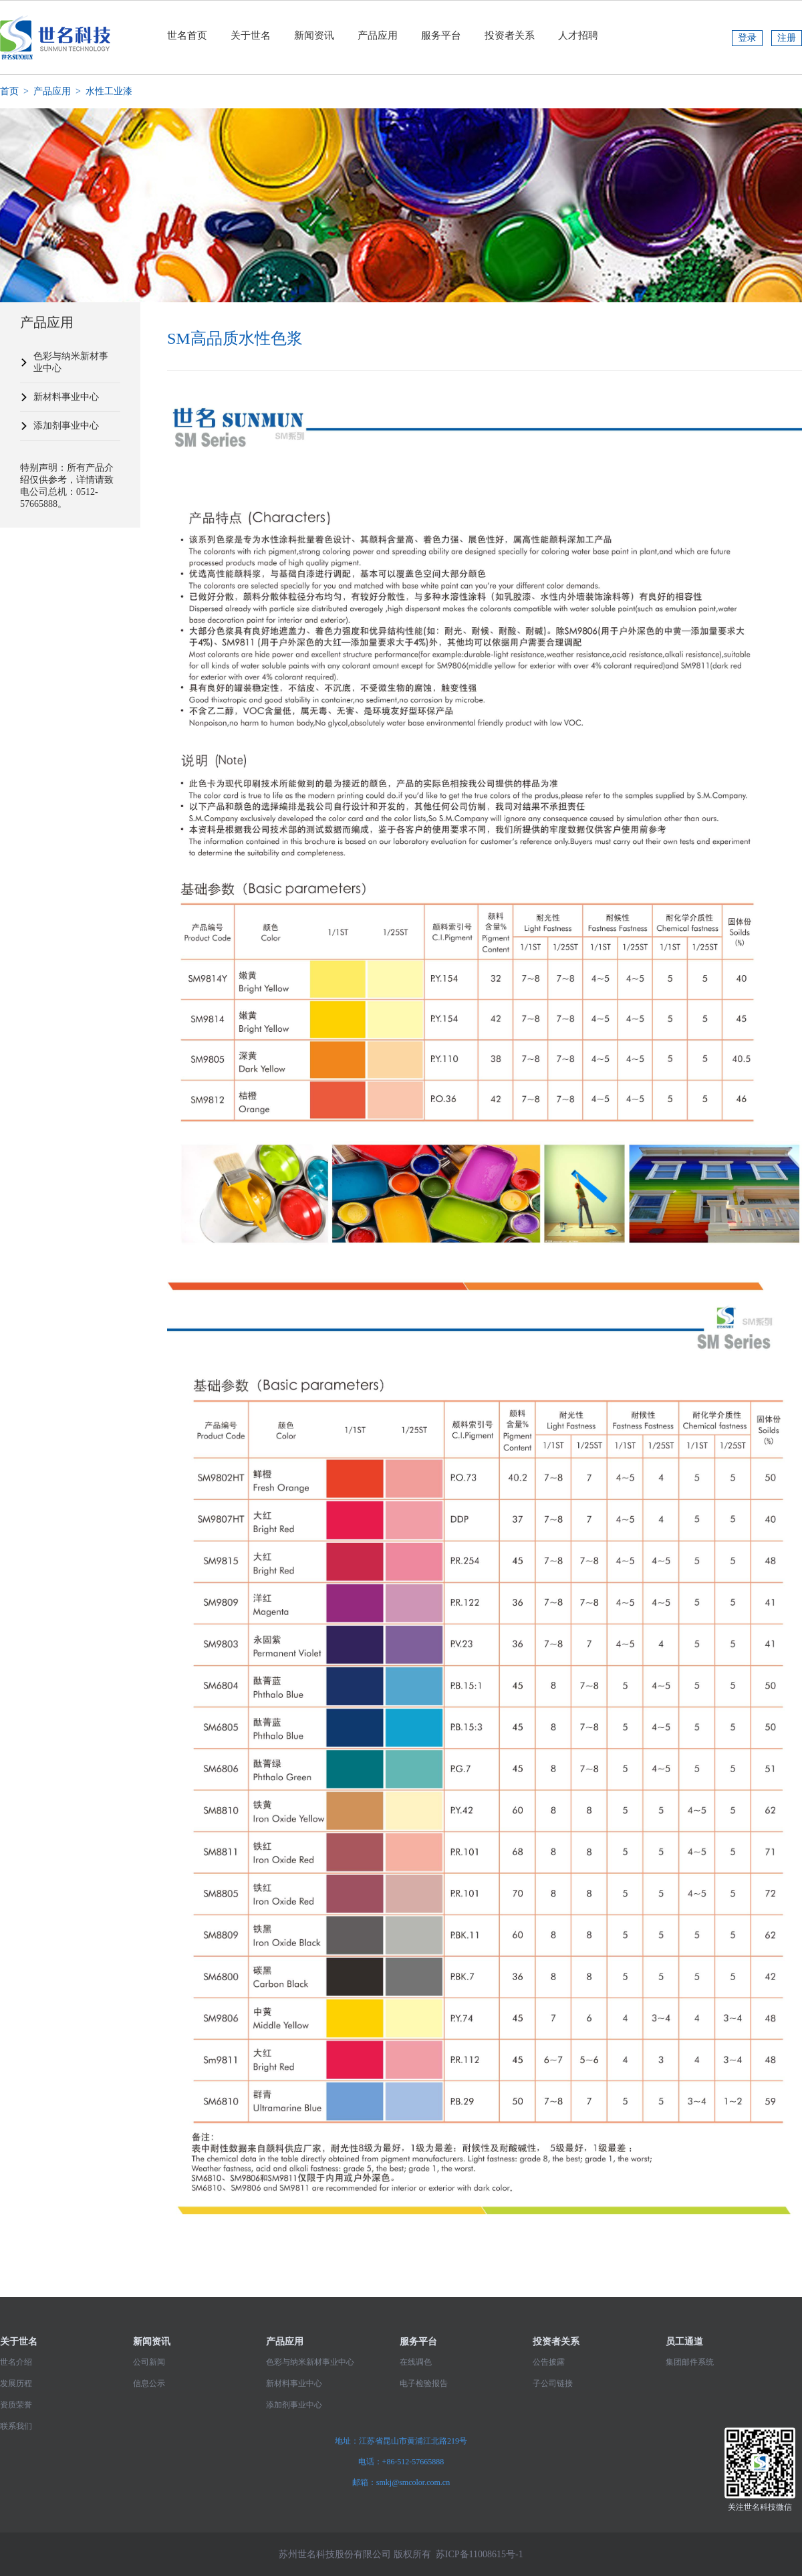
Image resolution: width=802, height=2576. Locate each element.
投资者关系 (510, 35)
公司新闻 (149, 2362)
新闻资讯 (314, 35)
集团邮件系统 (690, 2362)
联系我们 (16, 2426)
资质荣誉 (16, 2404)
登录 (747, 38)
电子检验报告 (424, 2383)
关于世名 (251, 35)
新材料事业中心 (66, 397)
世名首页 (187, 35)
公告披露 (549, 2362)
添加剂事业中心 (66, 426)
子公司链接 (553, 2383)
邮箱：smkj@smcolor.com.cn (401, 2482)
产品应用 (378, 35)
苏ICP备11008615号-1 (479, 2554)
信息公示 (149, 2383)
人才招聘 (578, 35)
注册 (786, 38)
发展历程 (16, 2383)
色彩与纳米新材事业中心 (70, 362)
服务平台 (441, 35)
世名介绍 (16, 2362)
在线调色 (416, 2362)
